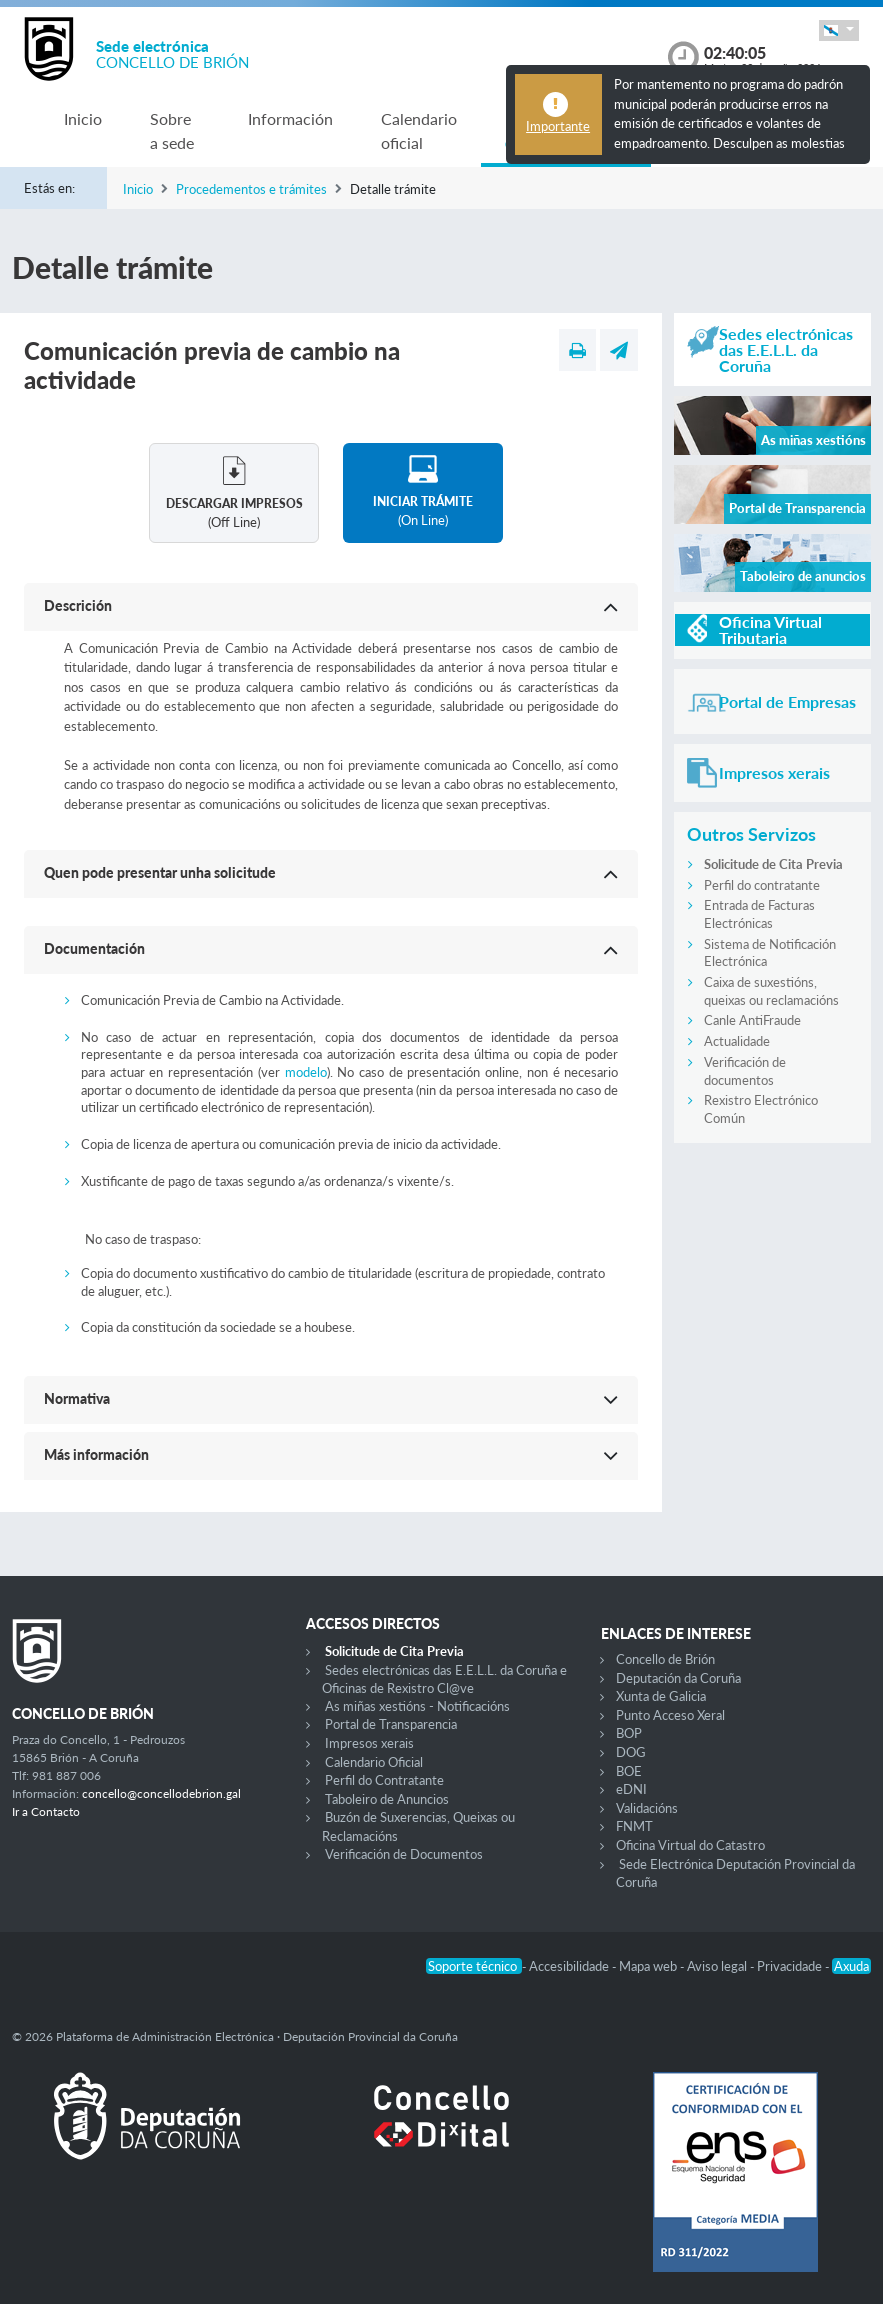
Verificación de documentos (745, 1071)
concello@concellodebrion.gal (161, 1793)
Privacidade (791, 1966)
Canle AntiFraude (752, 1020)
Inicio (83, 118)
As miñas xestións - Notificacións (417, 1706)
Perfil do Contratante (384, 1780)
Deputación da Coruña (678, 1678)
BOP (629, 1733)
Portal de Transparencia (391, 1724)
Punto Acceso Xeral (670, 1715)
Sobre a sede (172, 130)
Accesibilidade (570, 1966)
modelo (306, 1072)
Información (290, 118)
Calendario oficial (419, 130)
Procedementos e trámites (251, 189)
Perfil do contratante (762, 885)
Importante (558, 126)
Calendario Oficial (374, 1762)
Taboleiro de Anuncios (387, 1799)
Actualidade (737, 1041)
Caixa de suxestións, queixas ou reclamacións (771, 991)
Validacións (647, 1808)
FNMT (634, 1826)
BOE (629, 1771)
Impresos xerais (369, 1743)
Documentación (94, 948)
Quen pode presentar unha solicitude (160, 872)
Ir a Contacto (46, 1811)
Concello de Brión (665, 1659)
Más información (96, 1454)
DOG (631, 1752)
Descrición (78, 605)
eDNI (631, 1789)
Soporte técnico (474, 1966)
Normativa (77, 1398)
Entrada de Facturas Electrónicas (759, 914)
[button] (839, 30)
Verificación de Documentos (404, 1854)
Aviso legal (718, 1966)
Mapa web (649, 1966)
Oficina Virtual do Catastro (690, 1845)
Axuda (851, 1966)
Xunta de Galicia (661, 1696)
